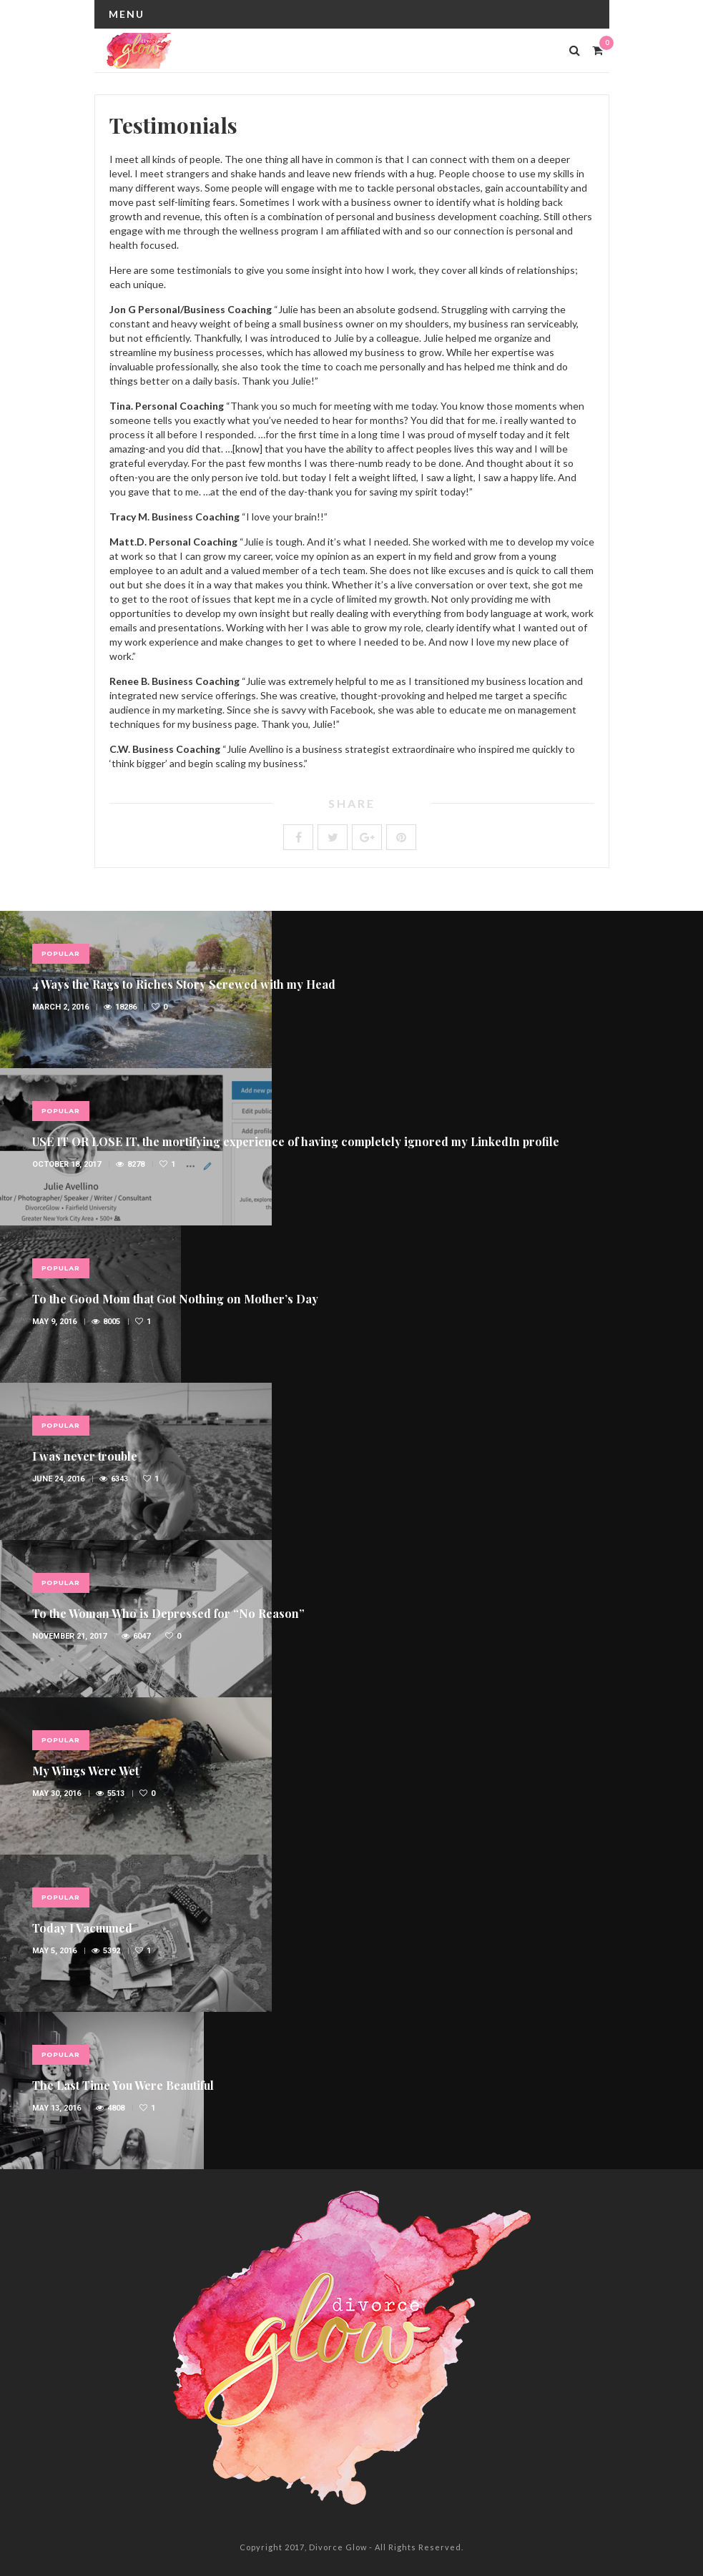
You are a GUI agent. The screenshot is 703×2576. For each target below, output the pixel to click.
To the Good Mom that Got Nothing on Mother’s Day (175, 1298)
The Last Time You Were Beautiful (123, 2085)
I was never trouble (84, 1456)
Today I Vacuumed (82, 1927)
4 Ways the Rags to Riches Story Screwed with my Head (183, 984)
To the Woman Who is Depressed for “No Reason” (168, 1613)
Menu (126, 14)
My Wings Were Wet (85, 1770)
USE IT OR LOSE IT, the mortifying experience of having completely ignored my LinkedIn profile (295, 1141)
